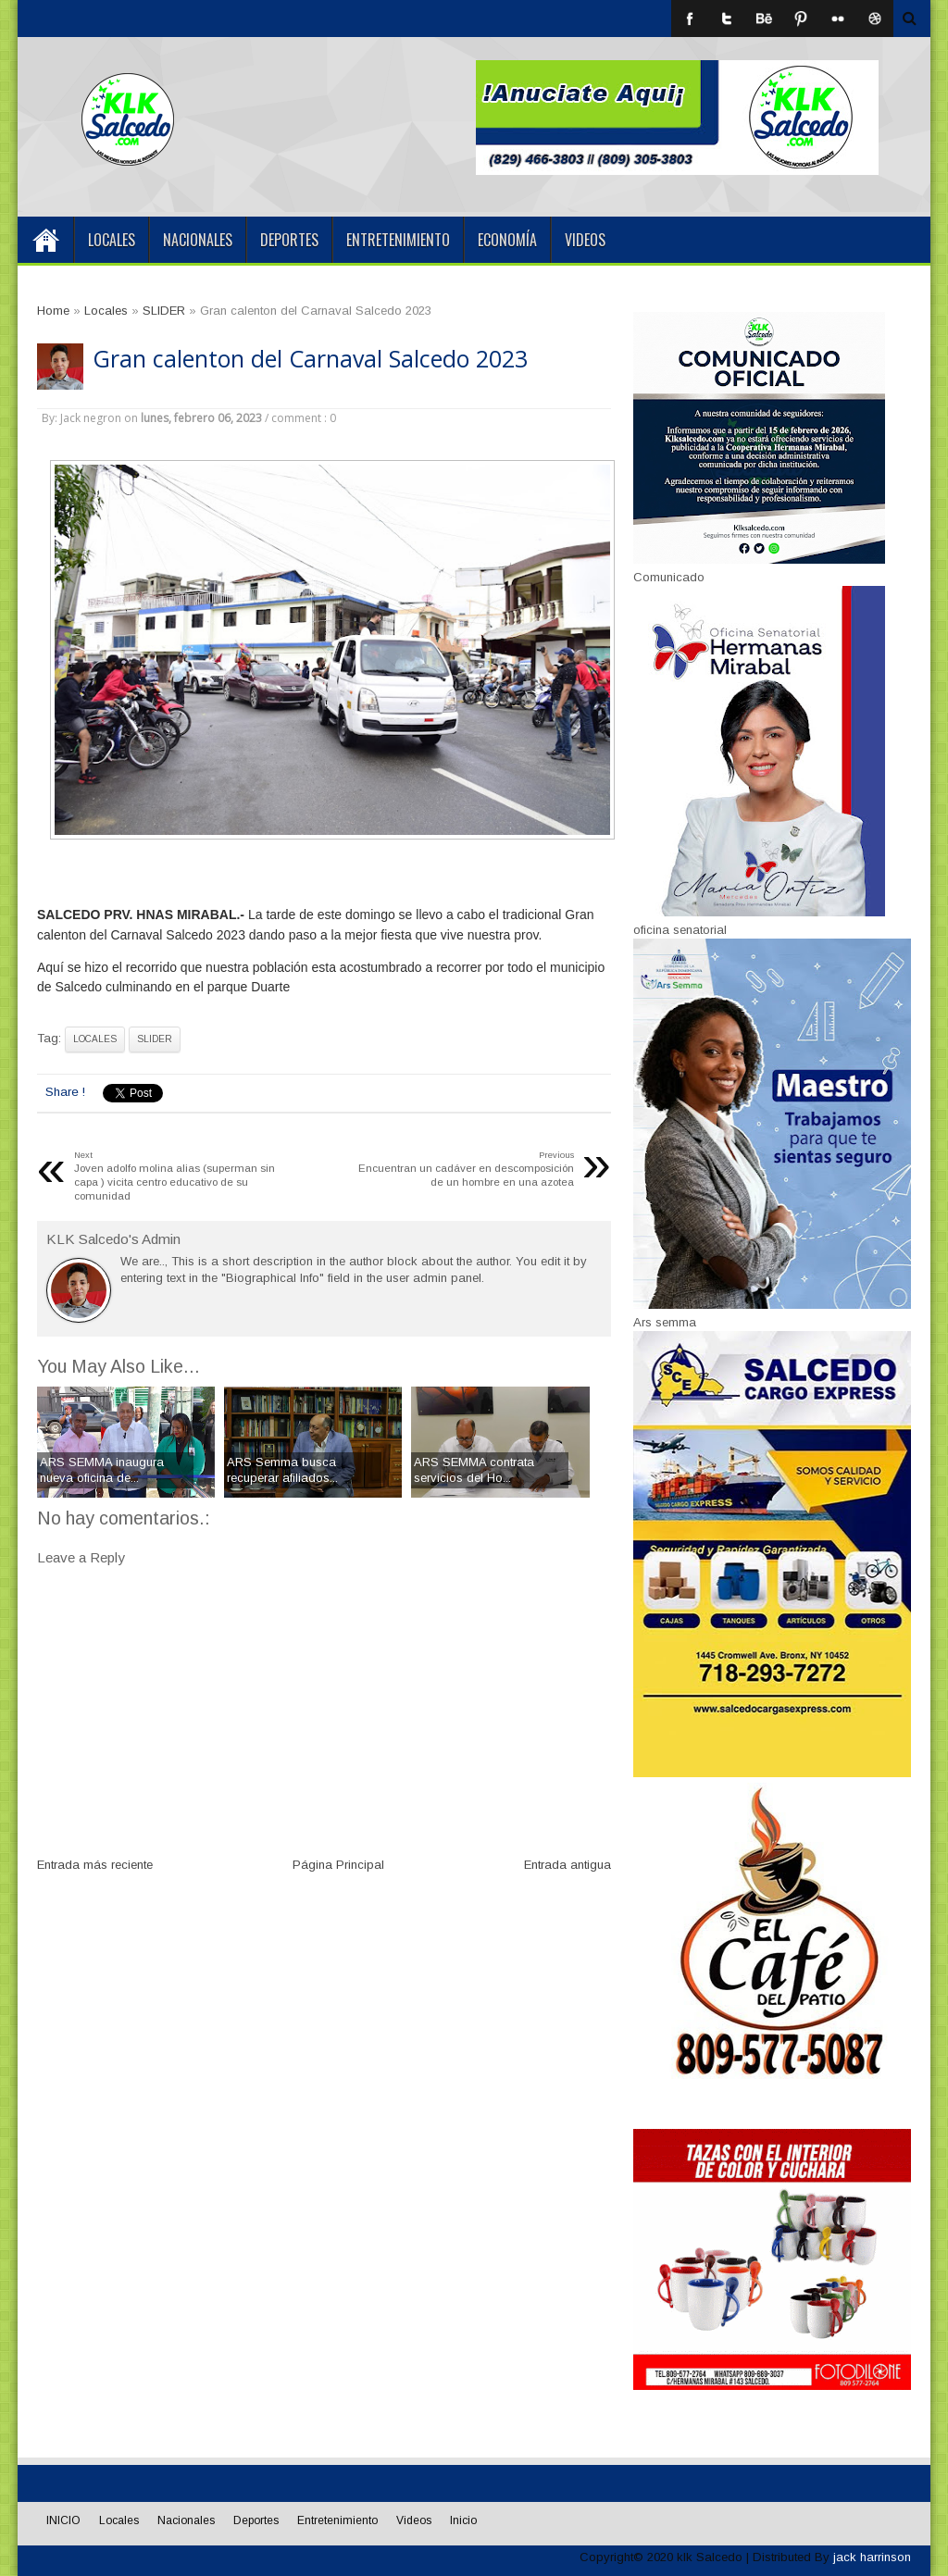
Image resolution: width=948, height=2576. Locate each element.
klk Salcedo (709, 2557)
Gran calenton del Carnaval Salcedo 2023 (310, 358)
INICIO (45, 240)
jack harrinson (872, 2557)
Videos (585, 240)
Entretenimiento (398, 240)
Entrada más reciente (95, 1865)
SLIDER (154, 1039)
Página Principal (338, 1865)
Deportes (289, 240)
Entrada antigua (567, 1865)
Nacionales (197, 240)
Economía (507, 240)
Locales (111, 240)
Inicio (463, 2520)
